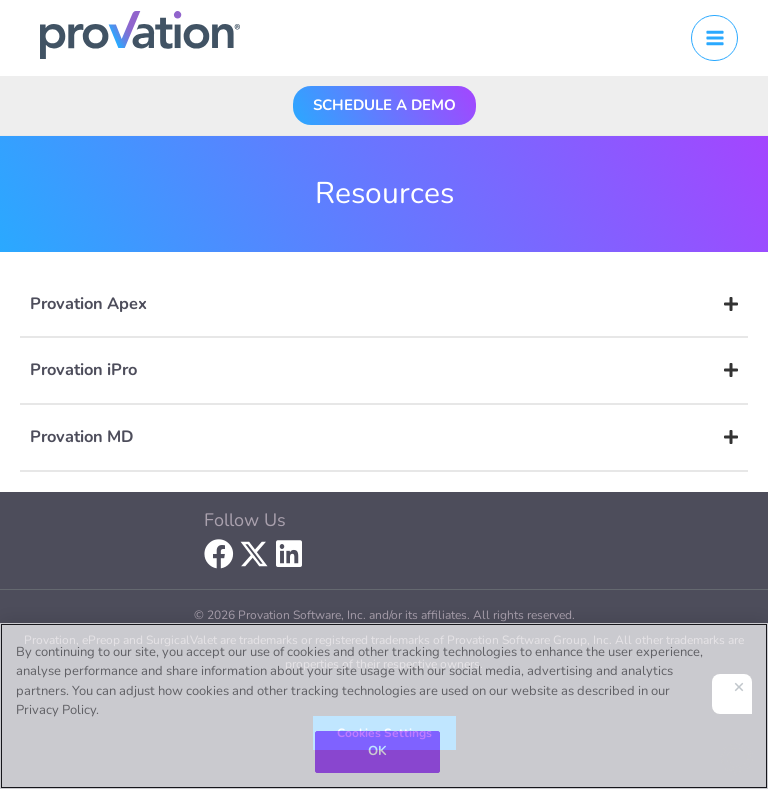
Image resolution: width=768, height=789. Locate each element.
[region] (384, 706)
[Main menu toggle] (714, 38)
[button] (384, 104)
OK (377, 751)
